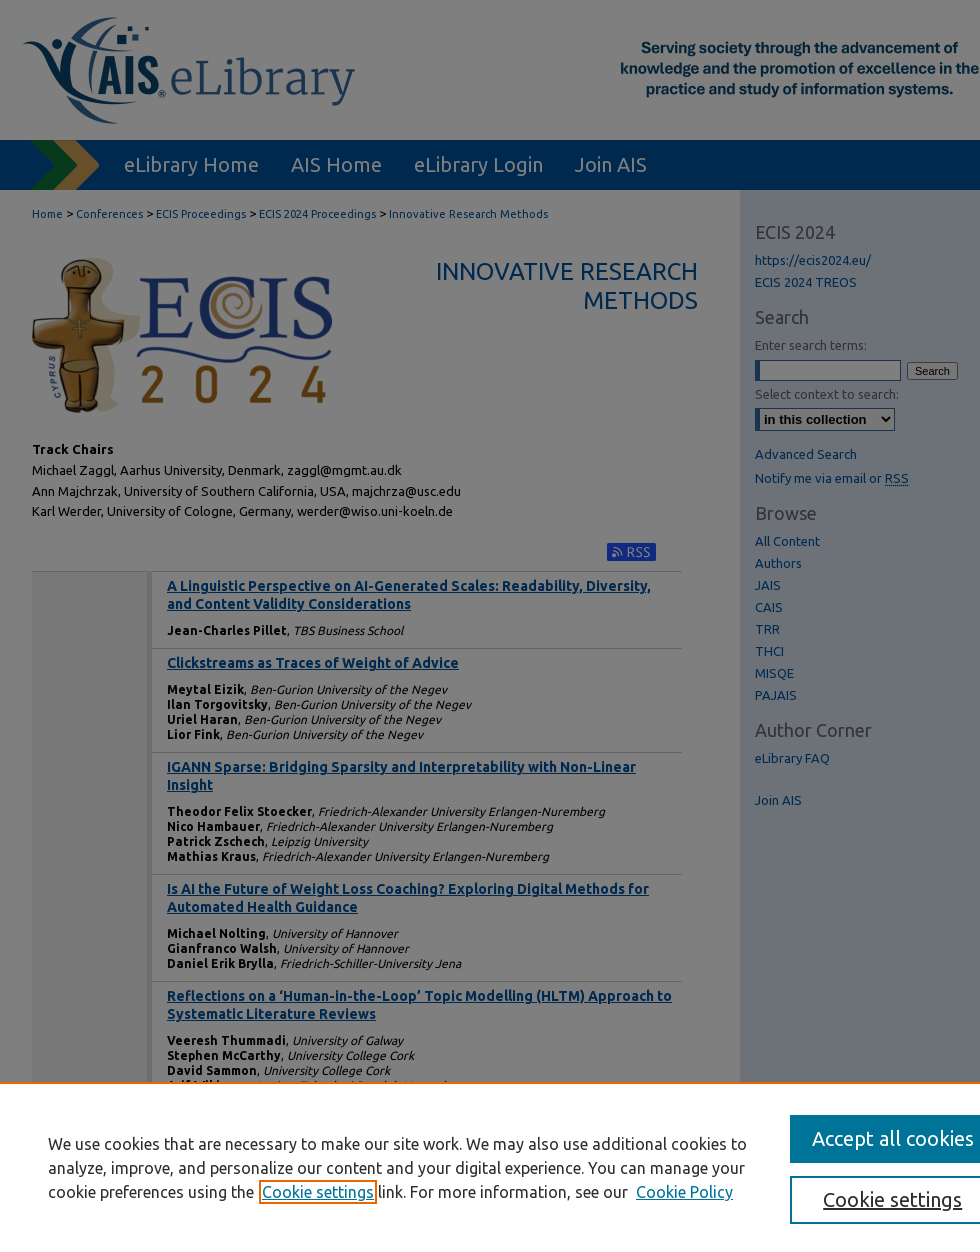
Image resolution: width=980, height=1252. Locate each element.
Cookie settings (318, 1192)
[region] (490, 1167)
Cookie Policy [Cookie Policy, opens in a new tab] (684, 1192)
